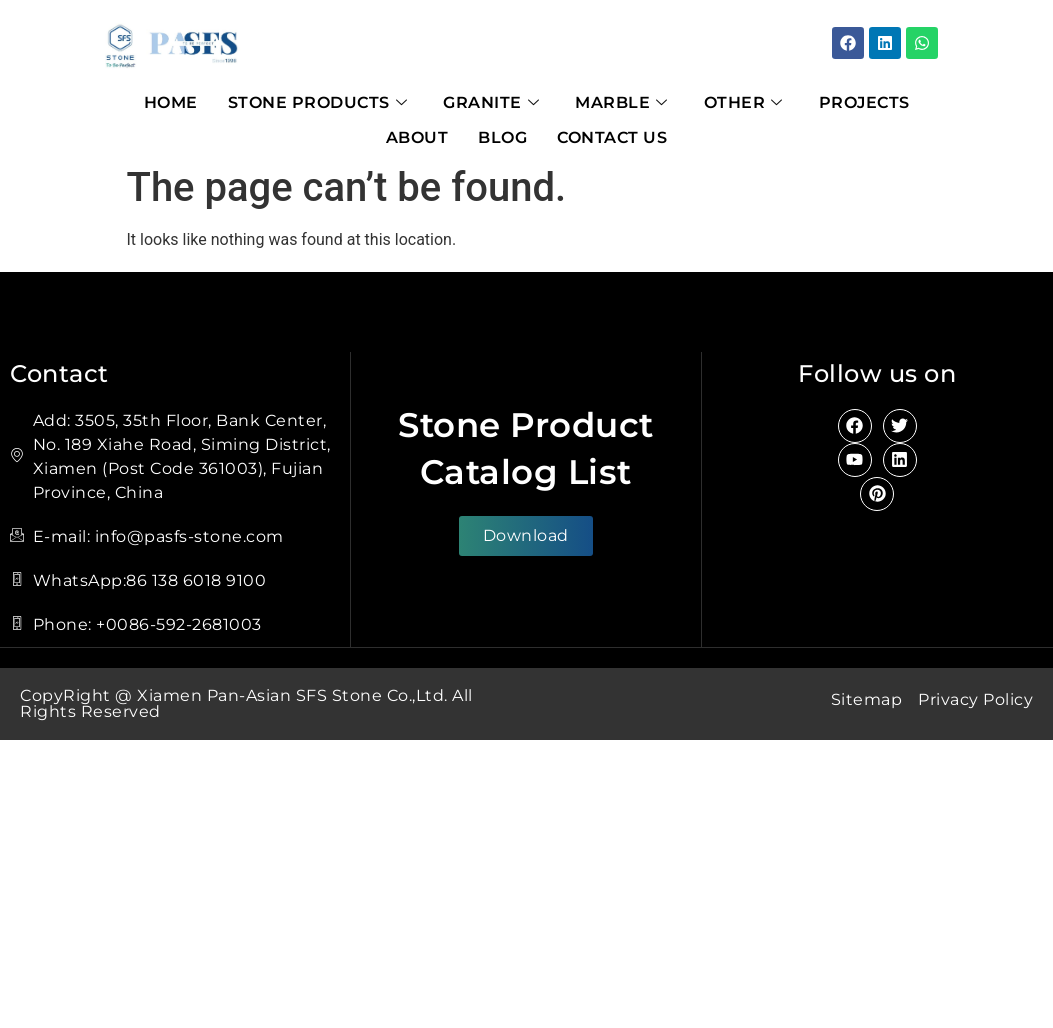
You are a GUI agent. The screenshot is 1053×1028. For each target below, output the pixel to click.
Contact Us (612, 137)
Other (743, 102)
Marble (621, 102)
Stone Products (318, 102)
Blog (502, 137)
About (417, 137)
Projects (864, 102)
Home (171, 102)
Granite (491, 102)
